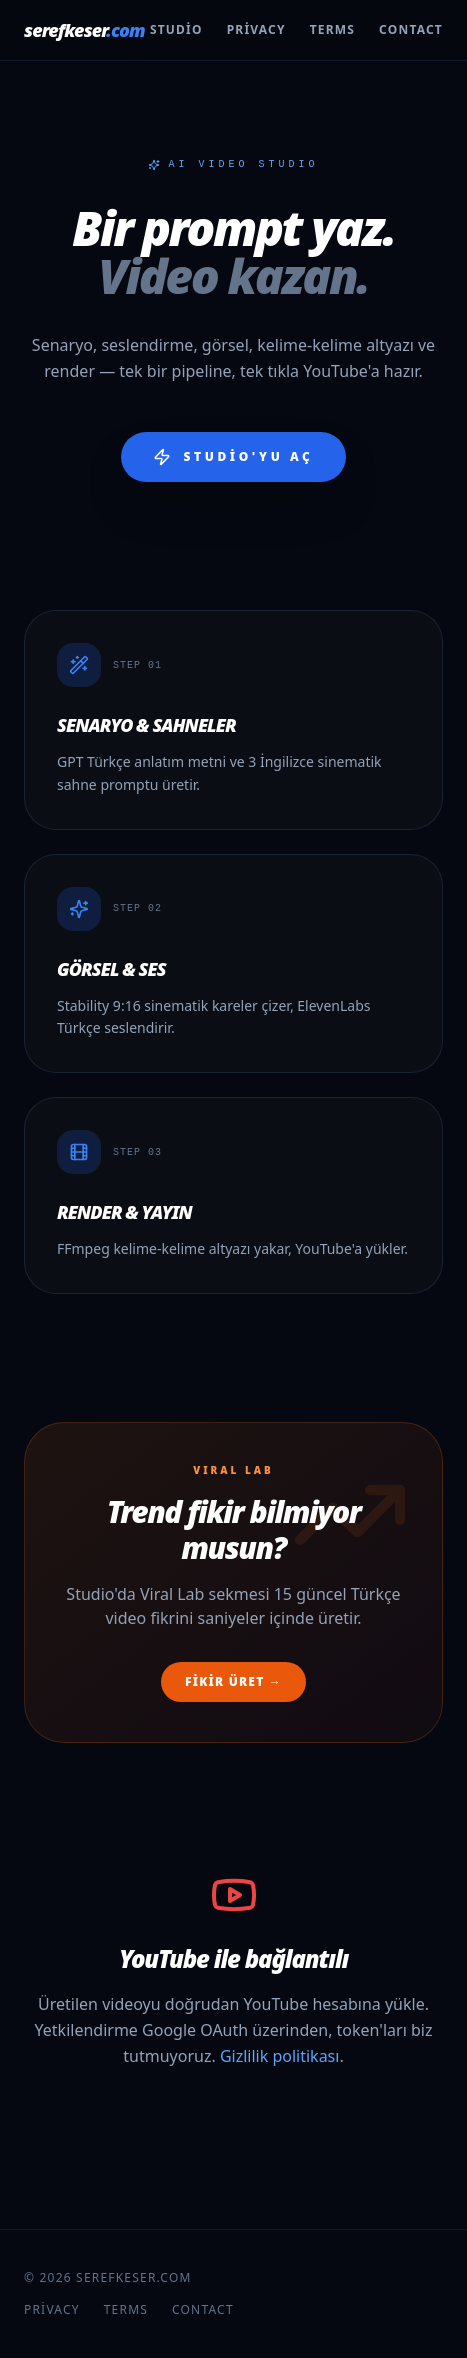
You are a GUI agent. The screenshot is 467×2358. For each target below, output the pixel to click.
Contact (411, 30)
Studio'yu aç (233, 457)
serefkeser (84, 30)
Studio (176, 30)
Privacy (256, 30)
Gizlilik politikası (280, 2056)
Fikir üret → (233, 1681)
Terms (332, 30)
